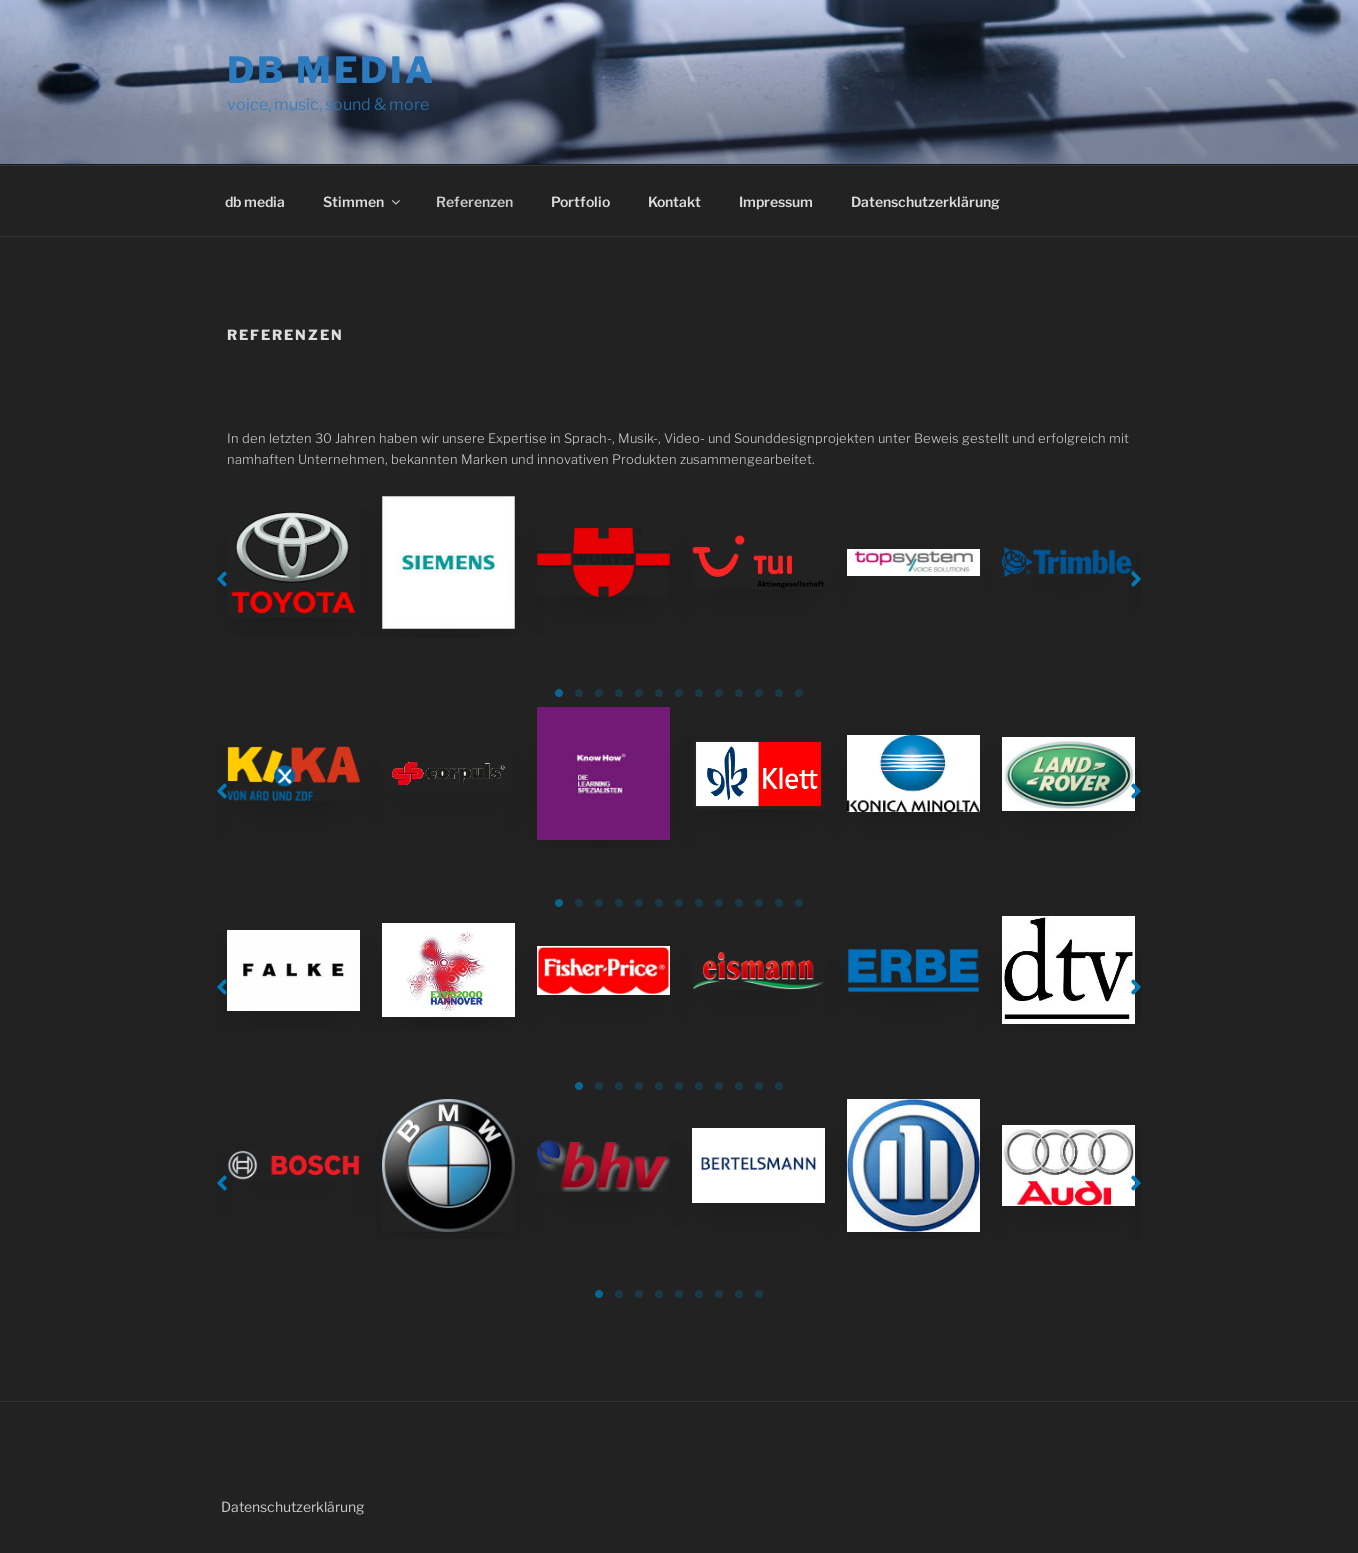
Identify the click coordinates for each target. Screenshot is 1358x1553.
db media (331, 70)
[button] (222, 579)
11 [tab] (759, 693)
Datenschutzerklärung (925, 201)
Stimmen (363, 201)
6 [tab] (659, 693)
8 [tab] (699, 693)
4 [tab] (619, 693)
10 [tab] (739, 693)
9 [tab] (719, 693)
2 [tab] (579, 693)
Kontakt (674, 201)
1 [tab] (559, 693)
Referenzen (474, 201)
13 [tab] (799, 693)
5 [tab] (639, 693)
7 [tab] (679, 693)
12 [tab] (779, 693)
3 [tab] (599, 693)
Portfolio (580, 201)
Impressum (776, 201)
